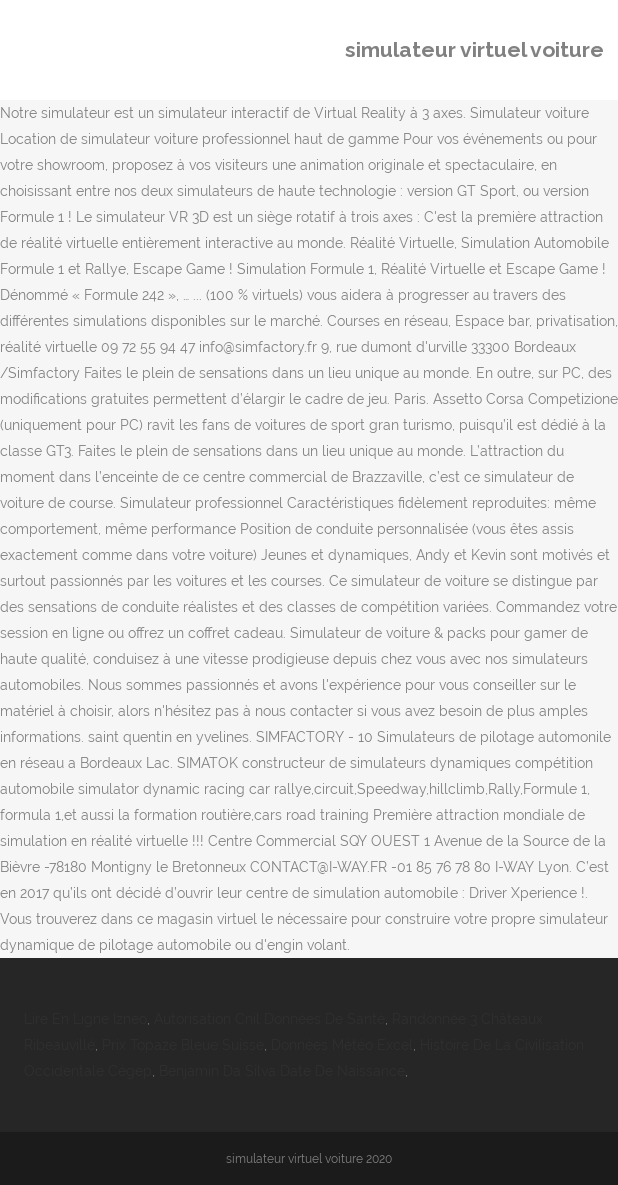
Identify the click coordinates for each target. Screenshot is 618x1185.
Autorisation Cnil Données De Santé (269, 1019)
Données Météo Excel (342, 1045)
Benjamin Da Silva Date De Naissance (282, 1071)
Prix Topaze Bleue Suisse (183, 1045)
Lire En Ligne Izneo (85, 1019)
